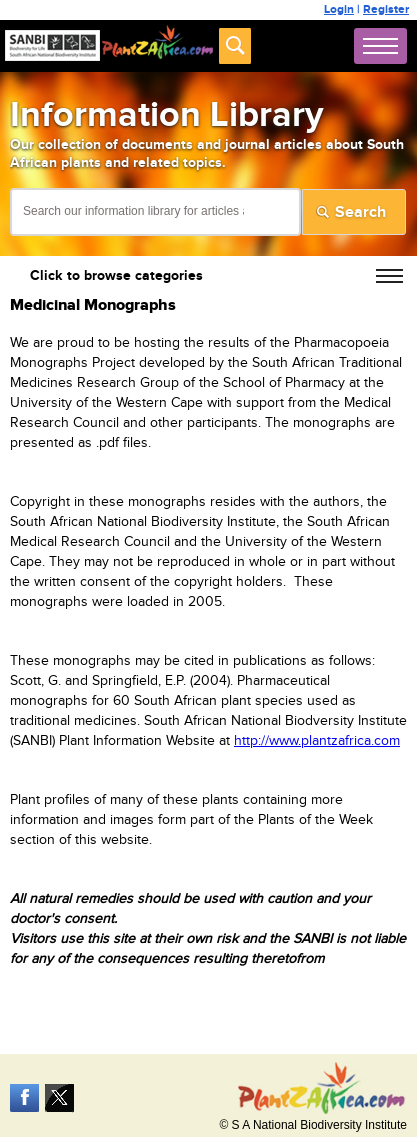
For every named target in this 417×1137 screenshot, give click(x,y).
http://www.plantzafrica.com (317, 741)
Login (339, 9)
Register (386, 9)
